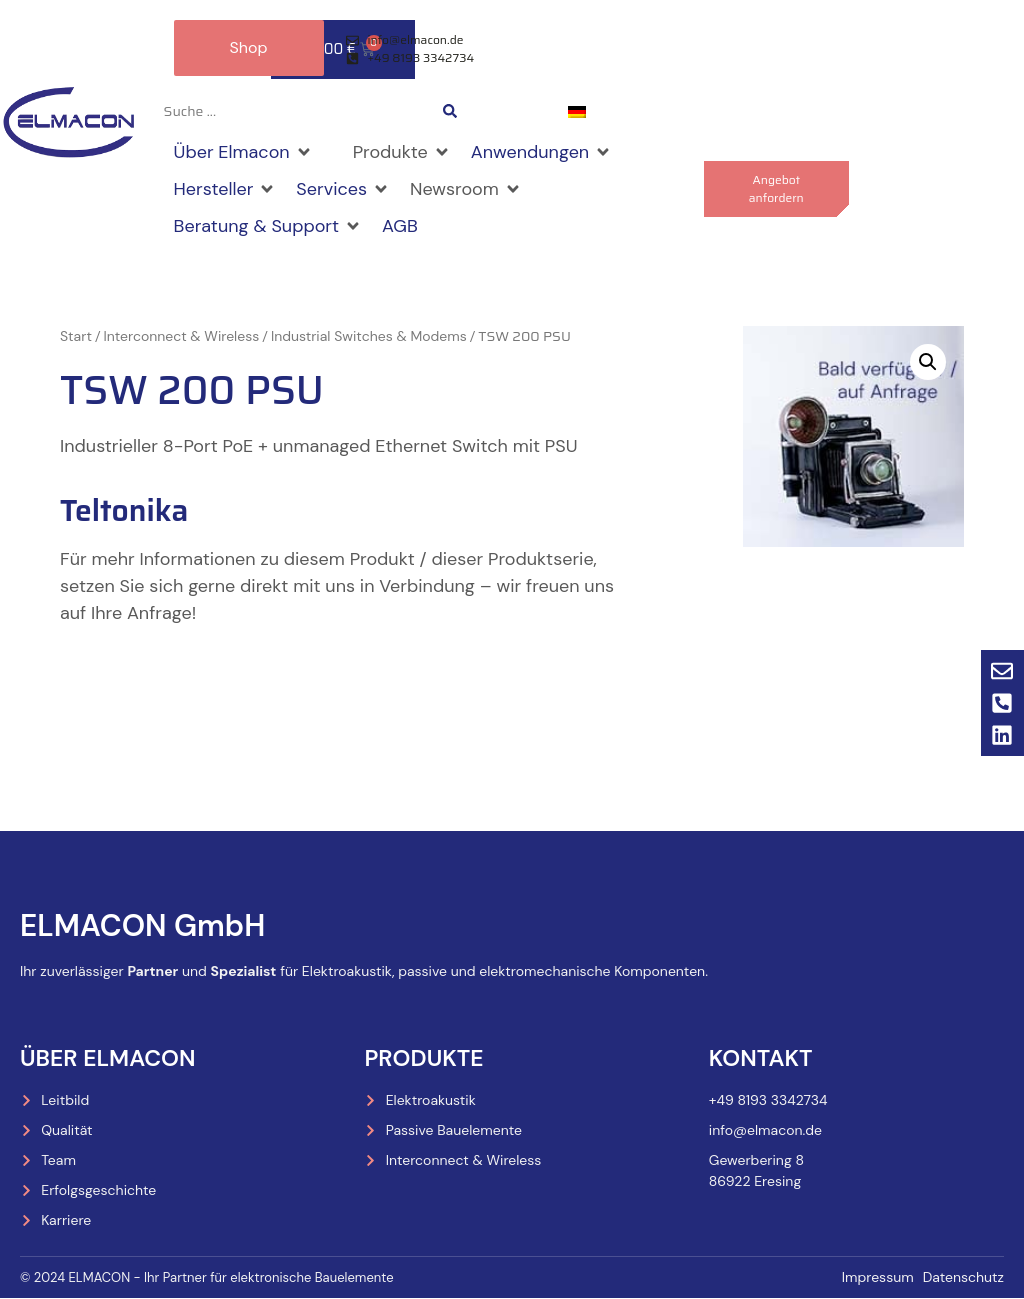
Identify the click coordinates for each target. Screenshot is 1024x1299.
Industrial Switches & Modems (369, 337)
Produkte (423, 1058)
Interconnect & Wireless (182, 337)
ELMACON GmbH (142, 926)
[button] (243, 153)
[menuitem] (577, 112)
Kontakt (761, 1058)
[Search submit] (450, 112)
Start (76, 337)
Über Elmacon (108, 1058)
